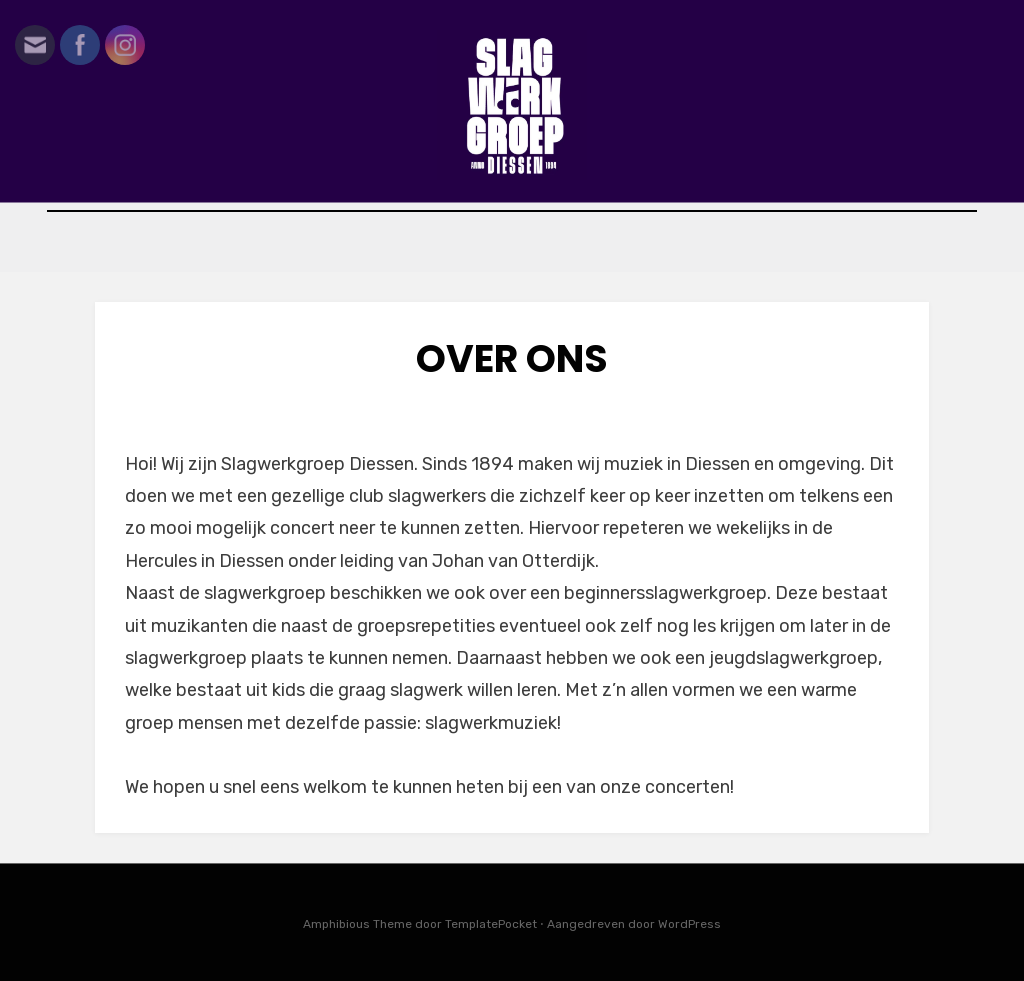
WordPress (689, 924)
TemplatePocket (491, 924)
